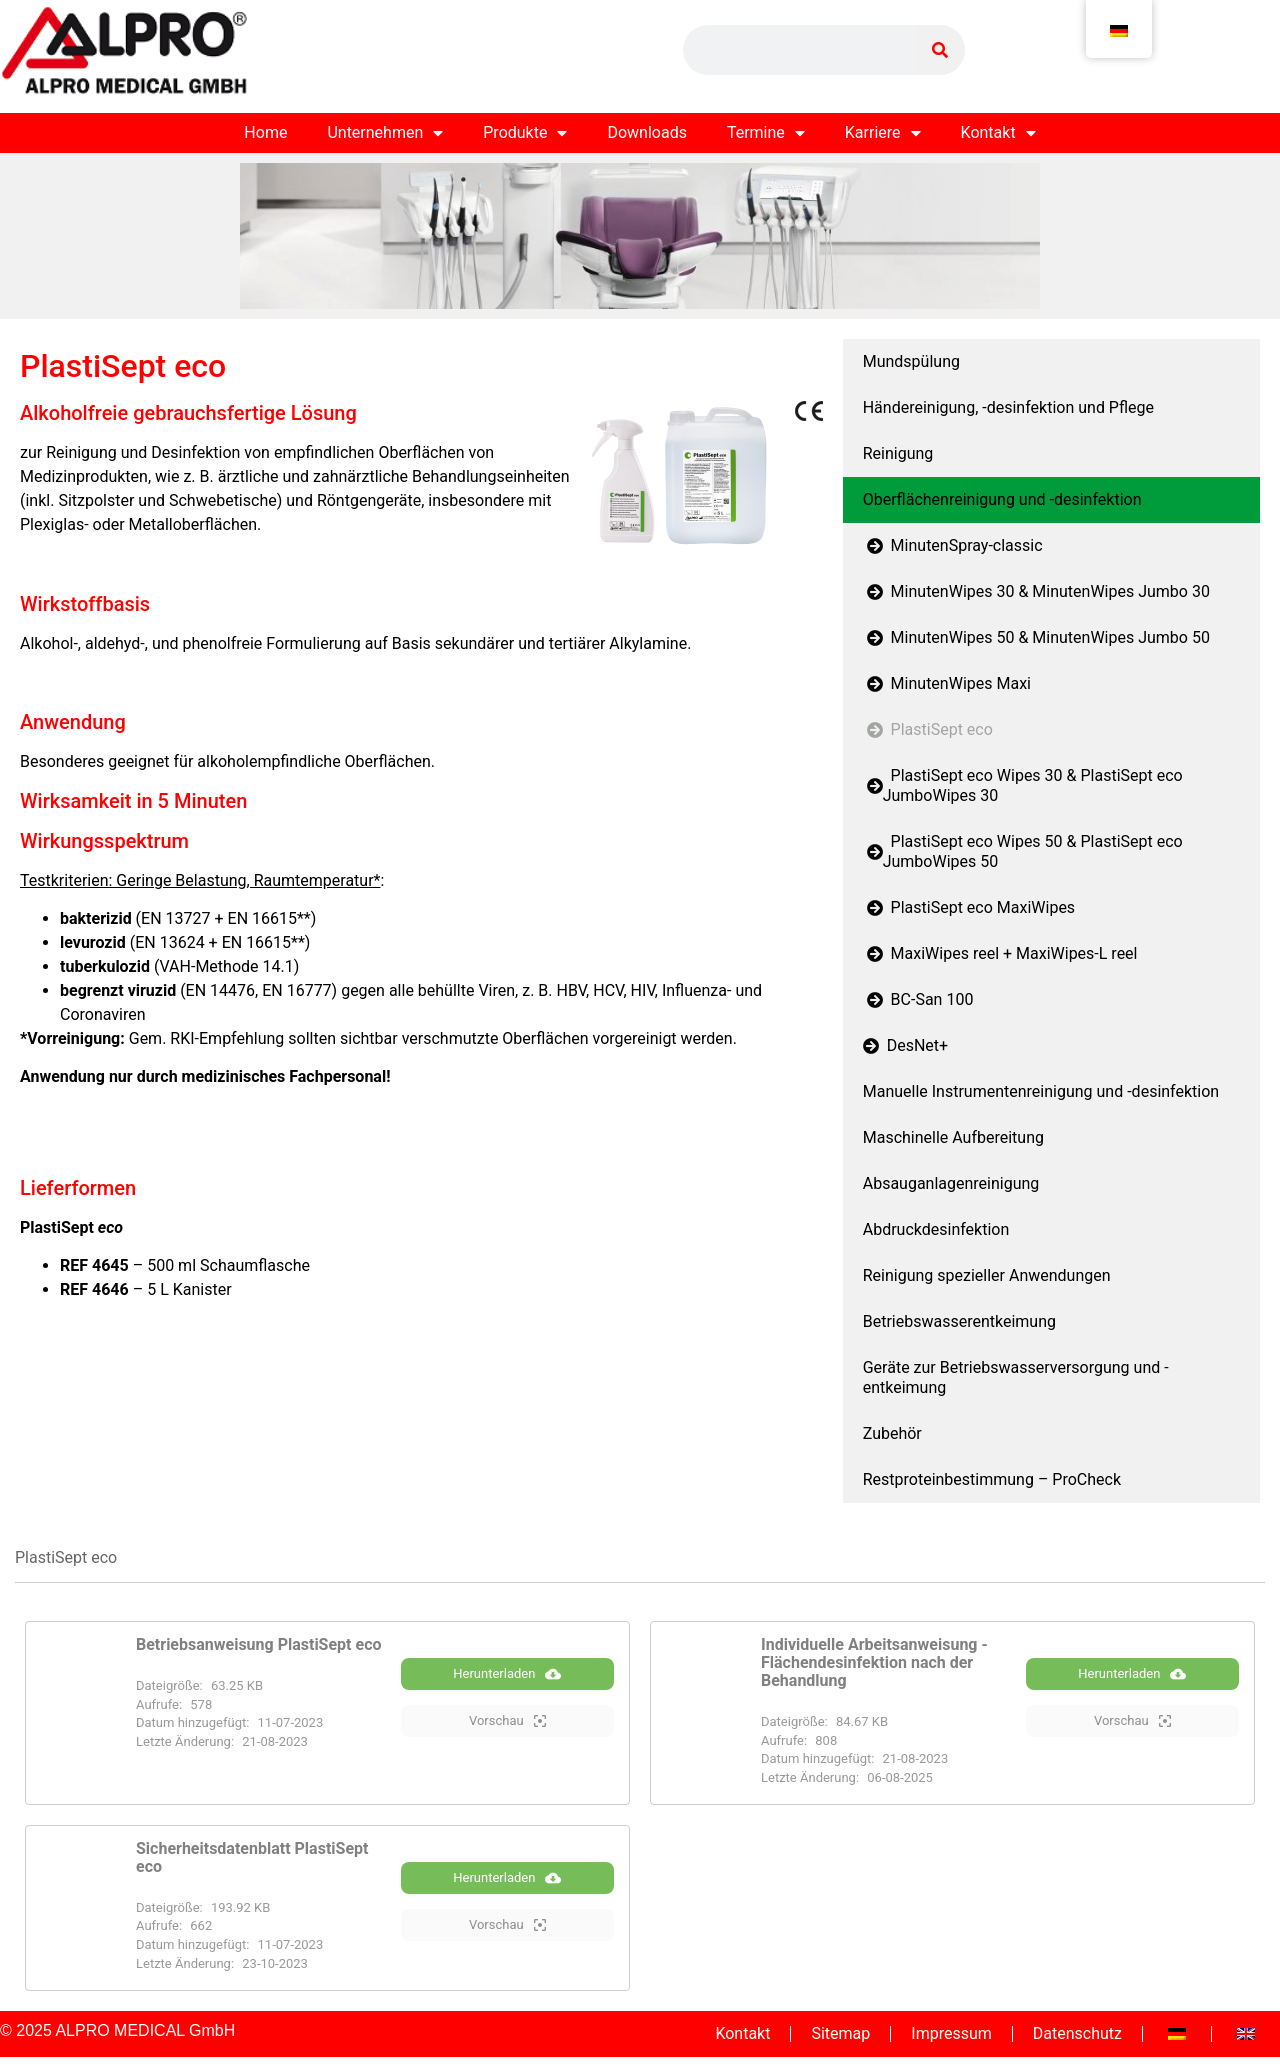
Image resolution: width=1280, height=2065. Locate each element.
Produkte (525, 133)
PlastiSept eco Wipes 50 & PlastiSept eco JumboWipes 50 (1023, 851)
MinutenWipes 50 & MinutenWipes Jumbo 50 (1036, 637)
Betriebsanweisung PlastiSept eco (259, 1644)
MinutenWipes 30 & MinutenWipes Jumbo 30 (1036, 591)
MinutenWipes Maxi (947, 683)
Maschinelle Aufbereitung (953, 1137)
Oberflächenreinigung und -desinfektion (1002, 499)
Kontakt (998, 133)
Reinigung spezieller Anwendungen (987, 1275)
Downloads (646, 132)
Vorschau (507, 1722)
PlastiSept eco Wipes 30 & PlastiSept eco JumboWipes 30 (1023, 785)
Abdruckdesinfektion (936, 1229)
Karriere (883, 133)
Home (265, 132)
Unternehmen (385, 133)
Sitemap (840, 2033)
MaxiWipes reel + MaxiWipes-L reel (1000, 953)
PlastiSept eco (928, 729)
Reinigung (898, 453)
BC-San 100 (918, 999)
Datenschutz (1077, 2033)
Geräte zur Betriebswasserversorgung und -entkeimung (1016, 1377)
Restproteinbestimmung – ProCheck (992, 1479)
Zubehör (892, 1433)
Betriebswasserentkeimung (959, 1321)
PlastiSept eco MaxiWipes (969, 907)
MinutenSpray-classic (953, 545)
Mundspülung (911, 361)
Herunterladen (507, 1675)
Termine (766, 133)
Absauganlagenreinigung (951, 1183)
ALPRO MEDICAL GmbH (145, 2030)
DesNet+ (905, 1045)
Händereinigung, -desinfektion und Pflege (1008, 407)
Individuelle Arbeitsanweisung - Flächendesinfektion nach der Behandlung (874, 1662)
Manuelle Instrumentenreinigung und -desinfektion (1041, 1091)
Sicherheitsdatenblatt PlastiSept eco (252, 1857)
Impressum (951, 2033)
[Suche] (940, 50)
